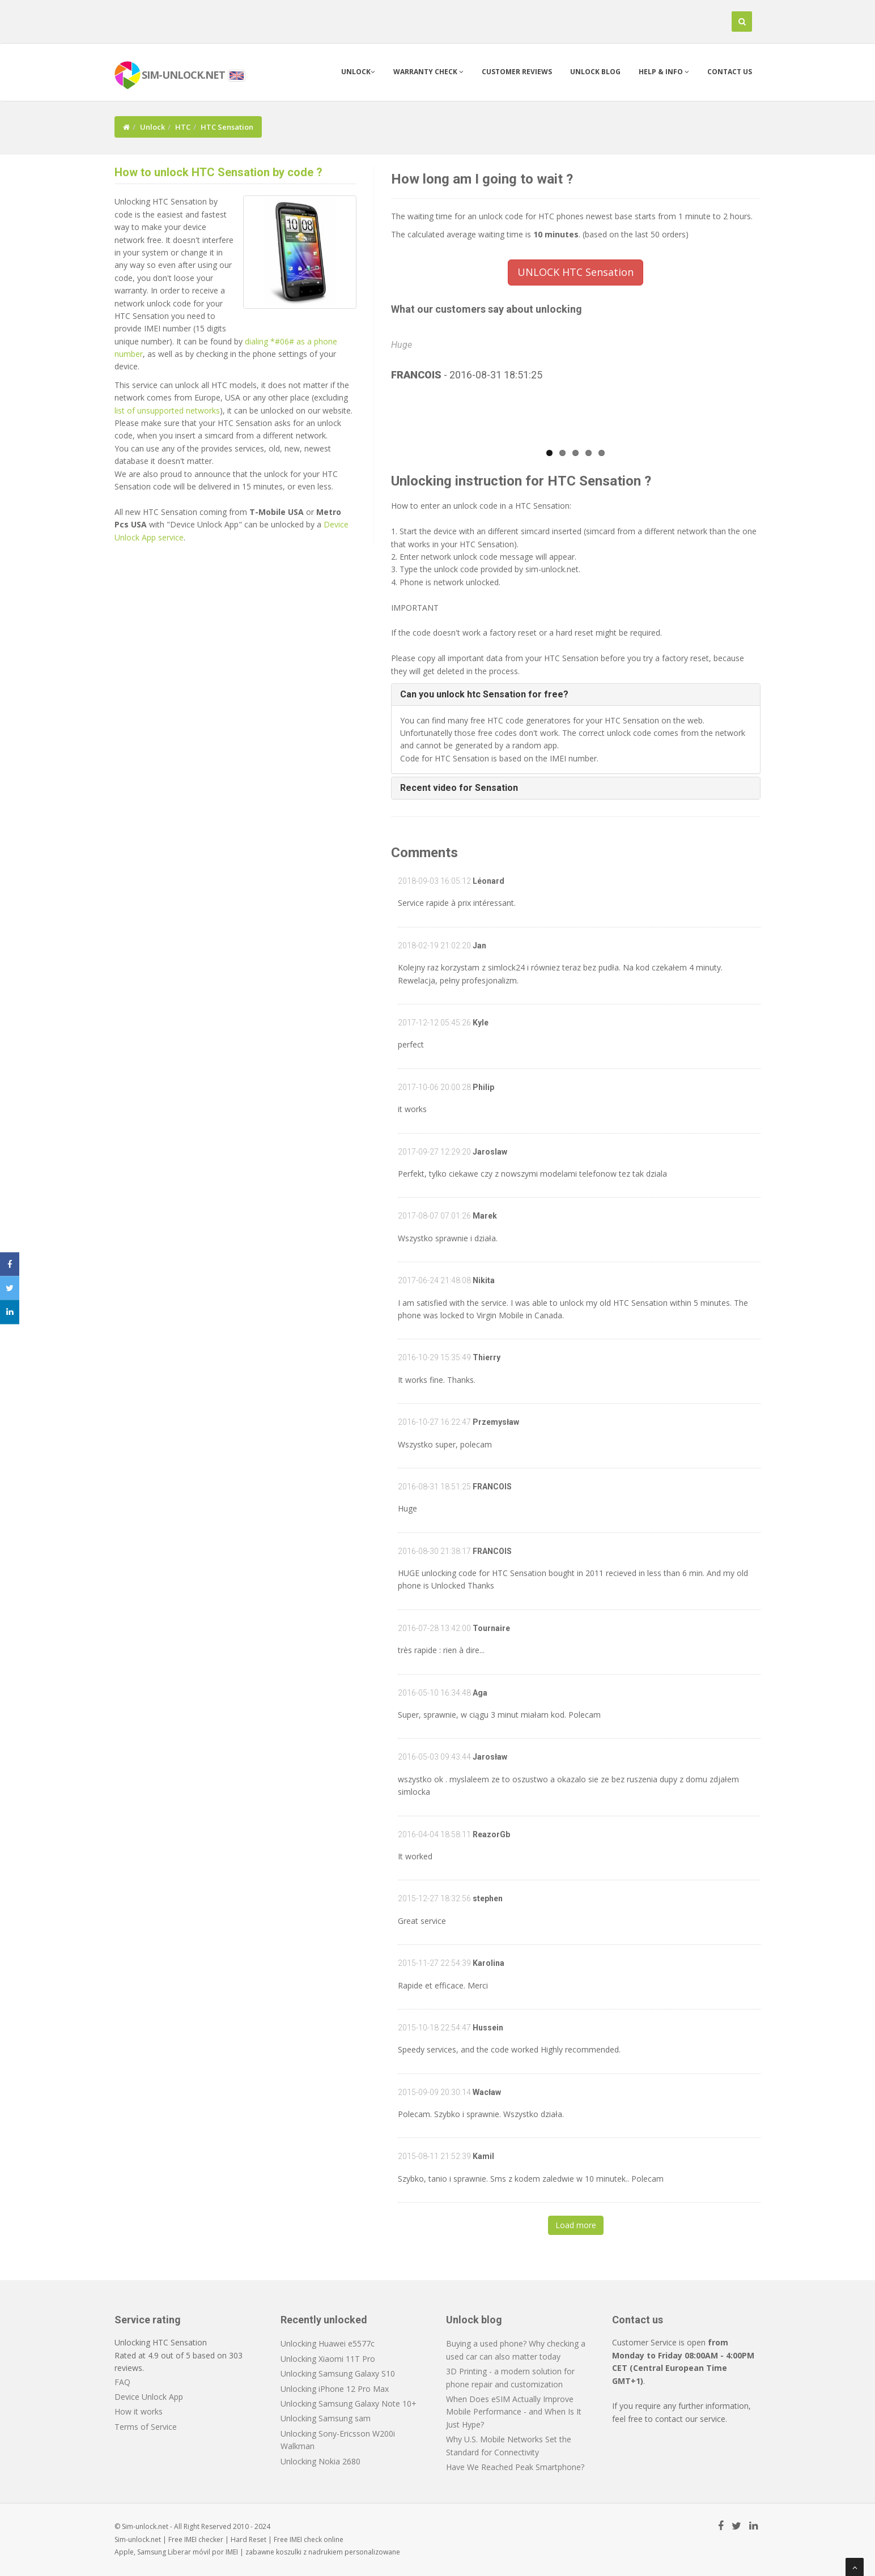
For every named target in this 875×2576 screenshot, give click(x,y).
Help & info (664, 71)
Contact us (729, 71)
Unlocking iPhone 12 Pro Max (335, 2388)
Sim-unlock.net (137, 2539)
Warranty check (428, 71)
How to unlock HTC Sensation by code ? (218, 172)
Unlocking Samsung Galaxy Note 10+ (349, 2403)
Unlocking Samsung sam (326, 2418)
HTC (182, 127)
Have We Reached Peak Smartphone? (515, 2467)
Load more (575, 2225)
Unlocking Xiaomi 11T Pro (328, 2358)
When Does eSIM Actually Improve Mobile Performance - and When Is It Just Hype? (513, 2412)
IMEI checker (203, 2539)
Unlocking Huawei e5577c (328, 2343)
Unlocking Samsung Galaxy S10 (338, 2373)
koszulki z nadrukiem (309, 2552)
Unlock (358, 71)
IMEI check (306, 2539)
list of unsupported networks (167, 410)
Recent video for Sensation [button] (459, 787)
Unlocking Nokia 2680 (320, 2461)
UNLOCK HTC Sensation (575, 272)
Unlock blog (595, 71)
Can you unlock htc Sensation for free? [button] (484, 694)
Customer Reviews (517, 71)
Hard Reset (248, 2539)
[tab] (576, 694)
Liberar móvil (189, 2552)
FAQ (122, 2382)
